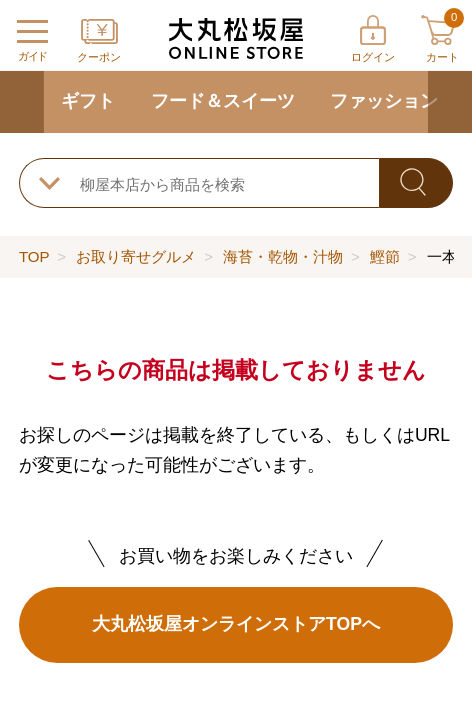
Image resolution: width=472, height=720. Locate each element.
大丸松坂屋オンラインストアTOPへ (236, 624)
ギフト (88, 101)
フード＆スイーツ (223, 101)
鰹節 (385, 256)
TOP (34, 256)
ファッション (384, 101)
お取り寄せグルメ (136, 256)
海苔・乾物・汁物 (283, 256)
